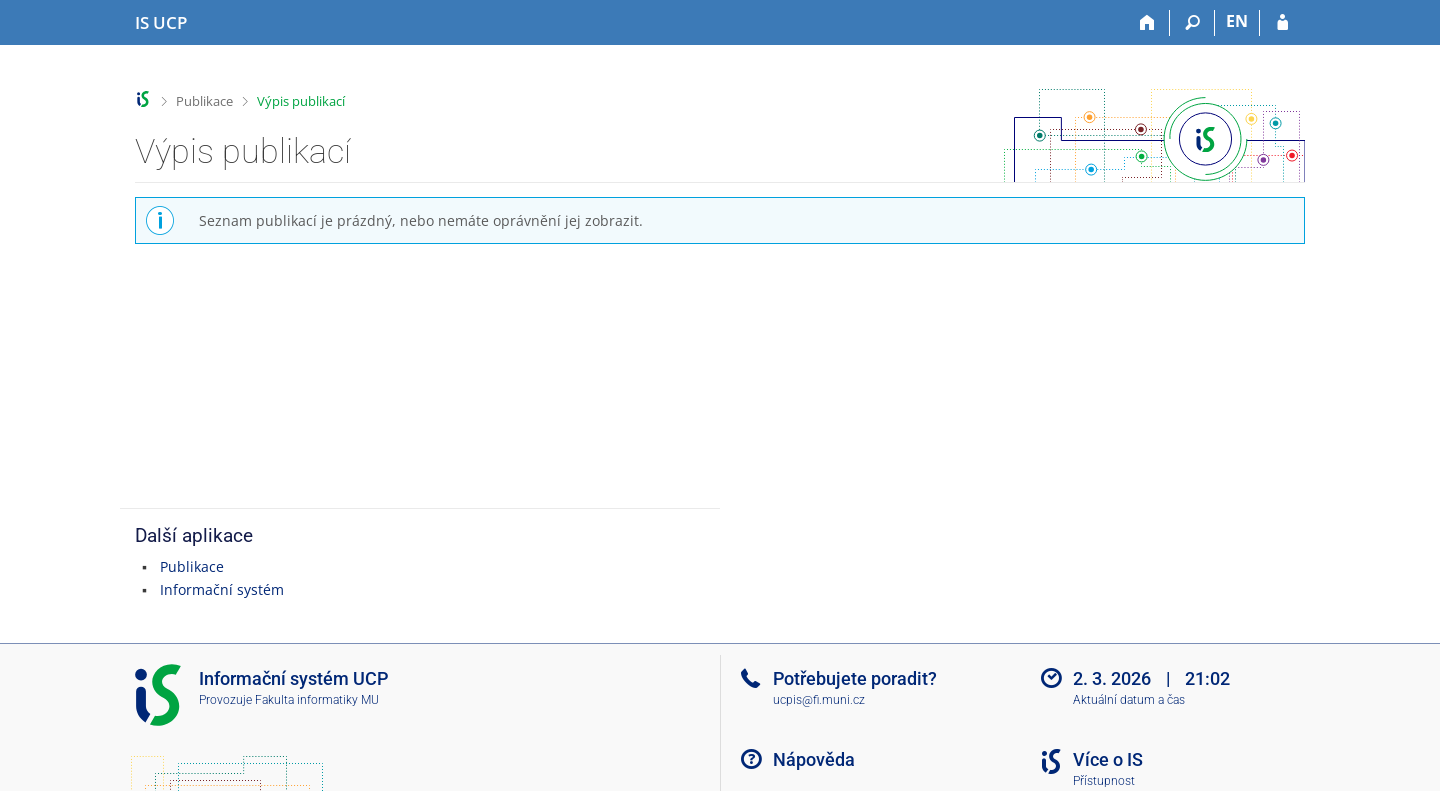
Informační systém (222, 589)
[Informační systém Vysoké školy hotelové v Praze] (161, 23)
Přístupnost (1104, 781)
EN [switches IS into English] (1237, 21)
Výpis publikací (301, 101)
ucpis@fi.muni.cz (819, 700)
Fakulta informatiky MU (317, 700)
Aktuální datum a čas (1129, 700)
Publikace (204, 101)
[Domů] (1147, 23)
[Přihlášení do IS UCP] (1282, 23)
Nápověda (814, 759)
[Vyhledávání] (1192, 23)
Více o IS (1108, 759)
